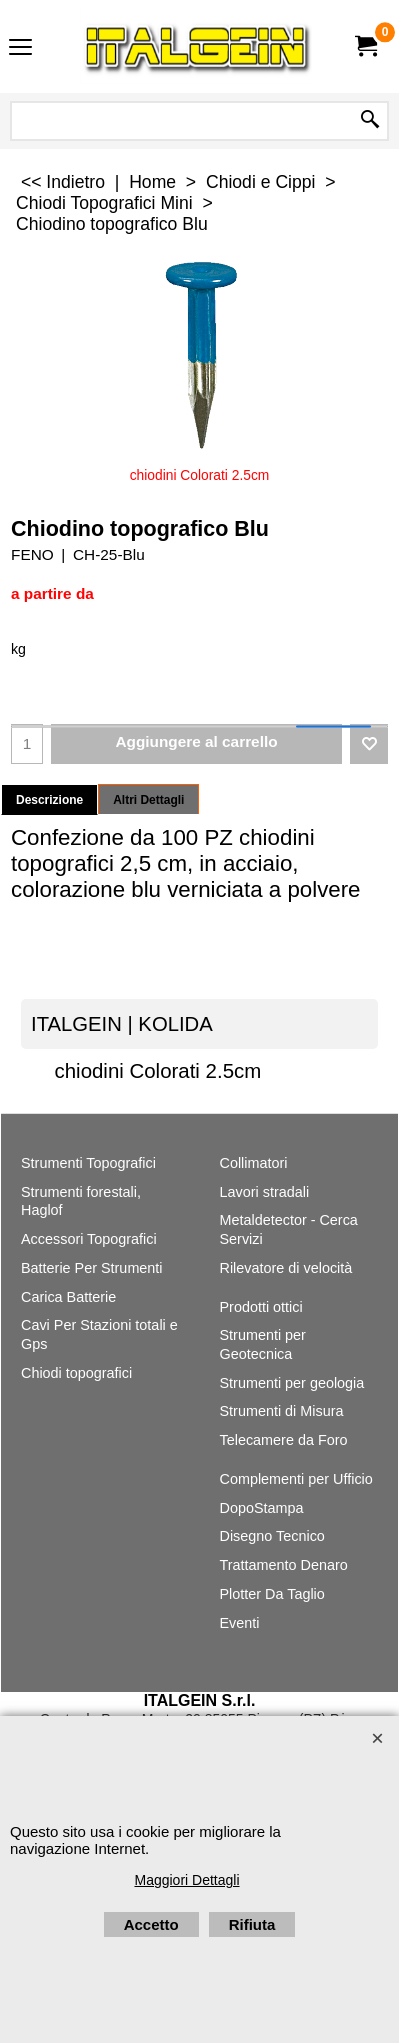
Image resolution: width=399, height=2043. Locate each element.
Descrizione (49, 800)
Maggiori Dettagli (186, 1880)
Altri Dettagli (148, 800)
